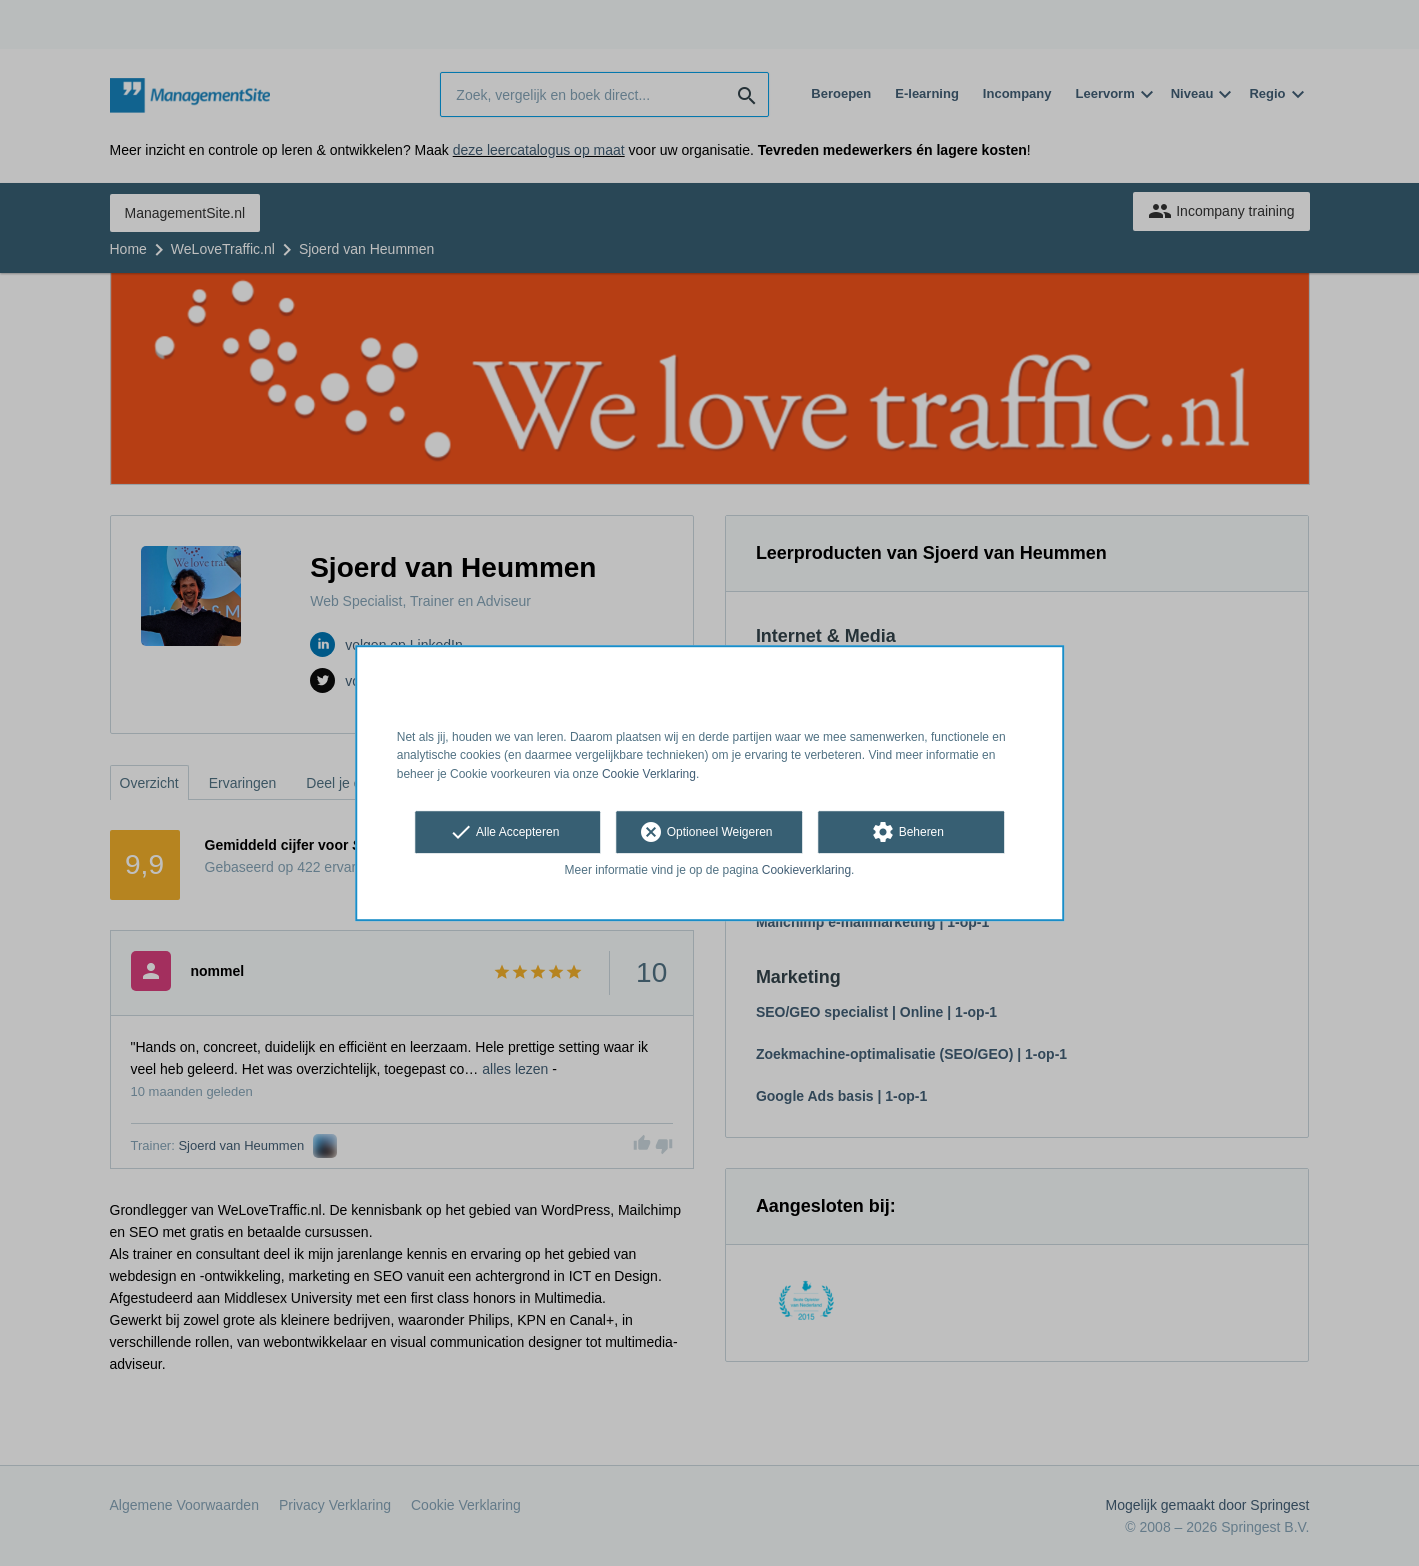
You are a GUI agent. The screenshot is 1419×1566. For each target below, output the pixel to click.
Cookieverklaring (806, 870)
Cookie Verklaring (649, 774)
